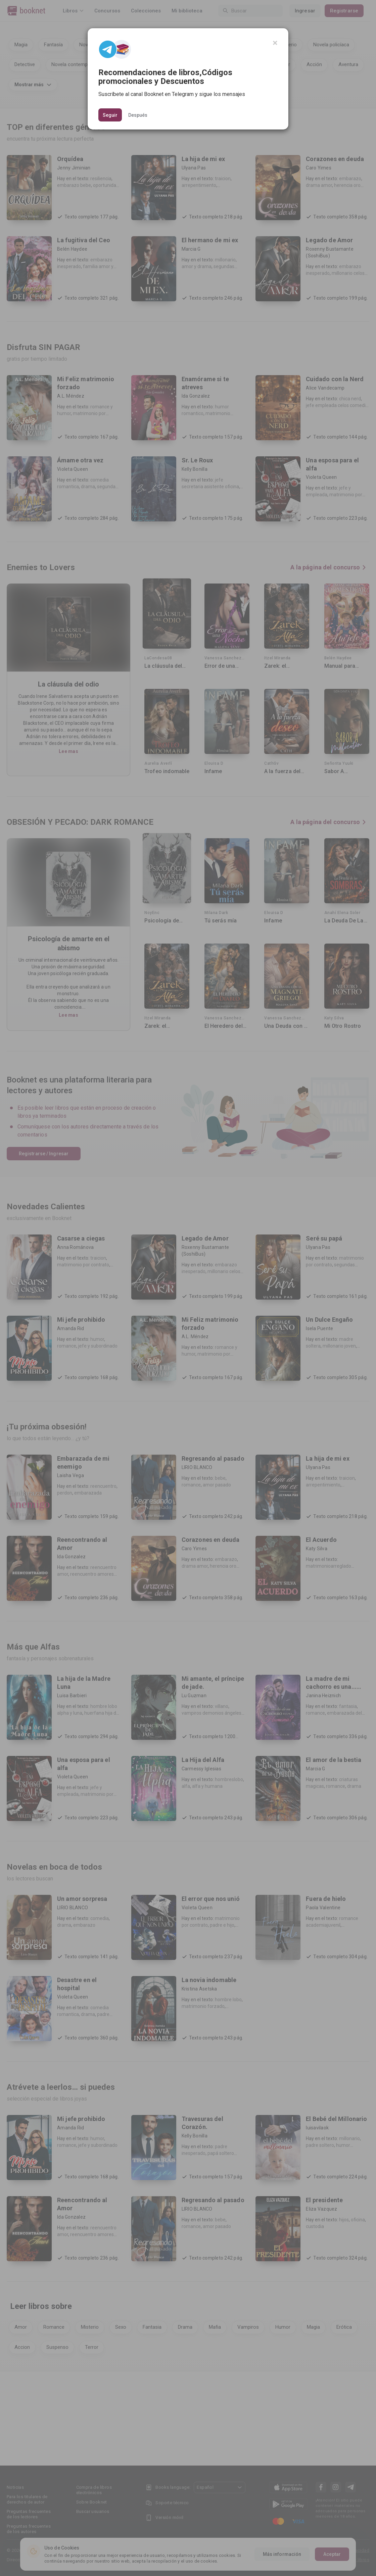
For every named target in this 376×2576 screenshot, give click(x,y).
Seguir (110, 115)
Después (137, 114)
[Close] (275, 43)
